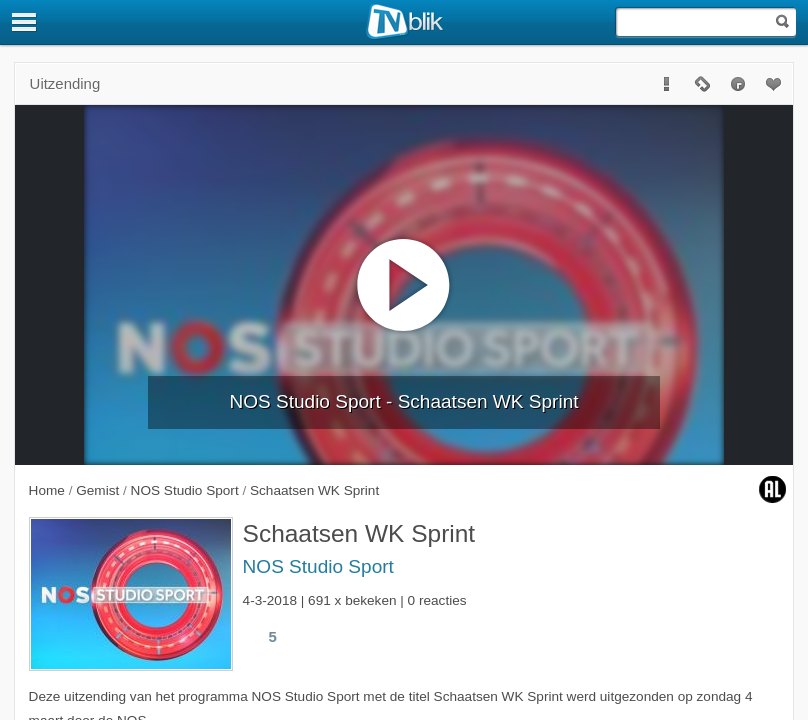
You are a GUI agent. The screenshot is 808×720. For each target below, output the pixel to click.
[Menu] (25, 22)
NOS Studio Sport (318, 566)
